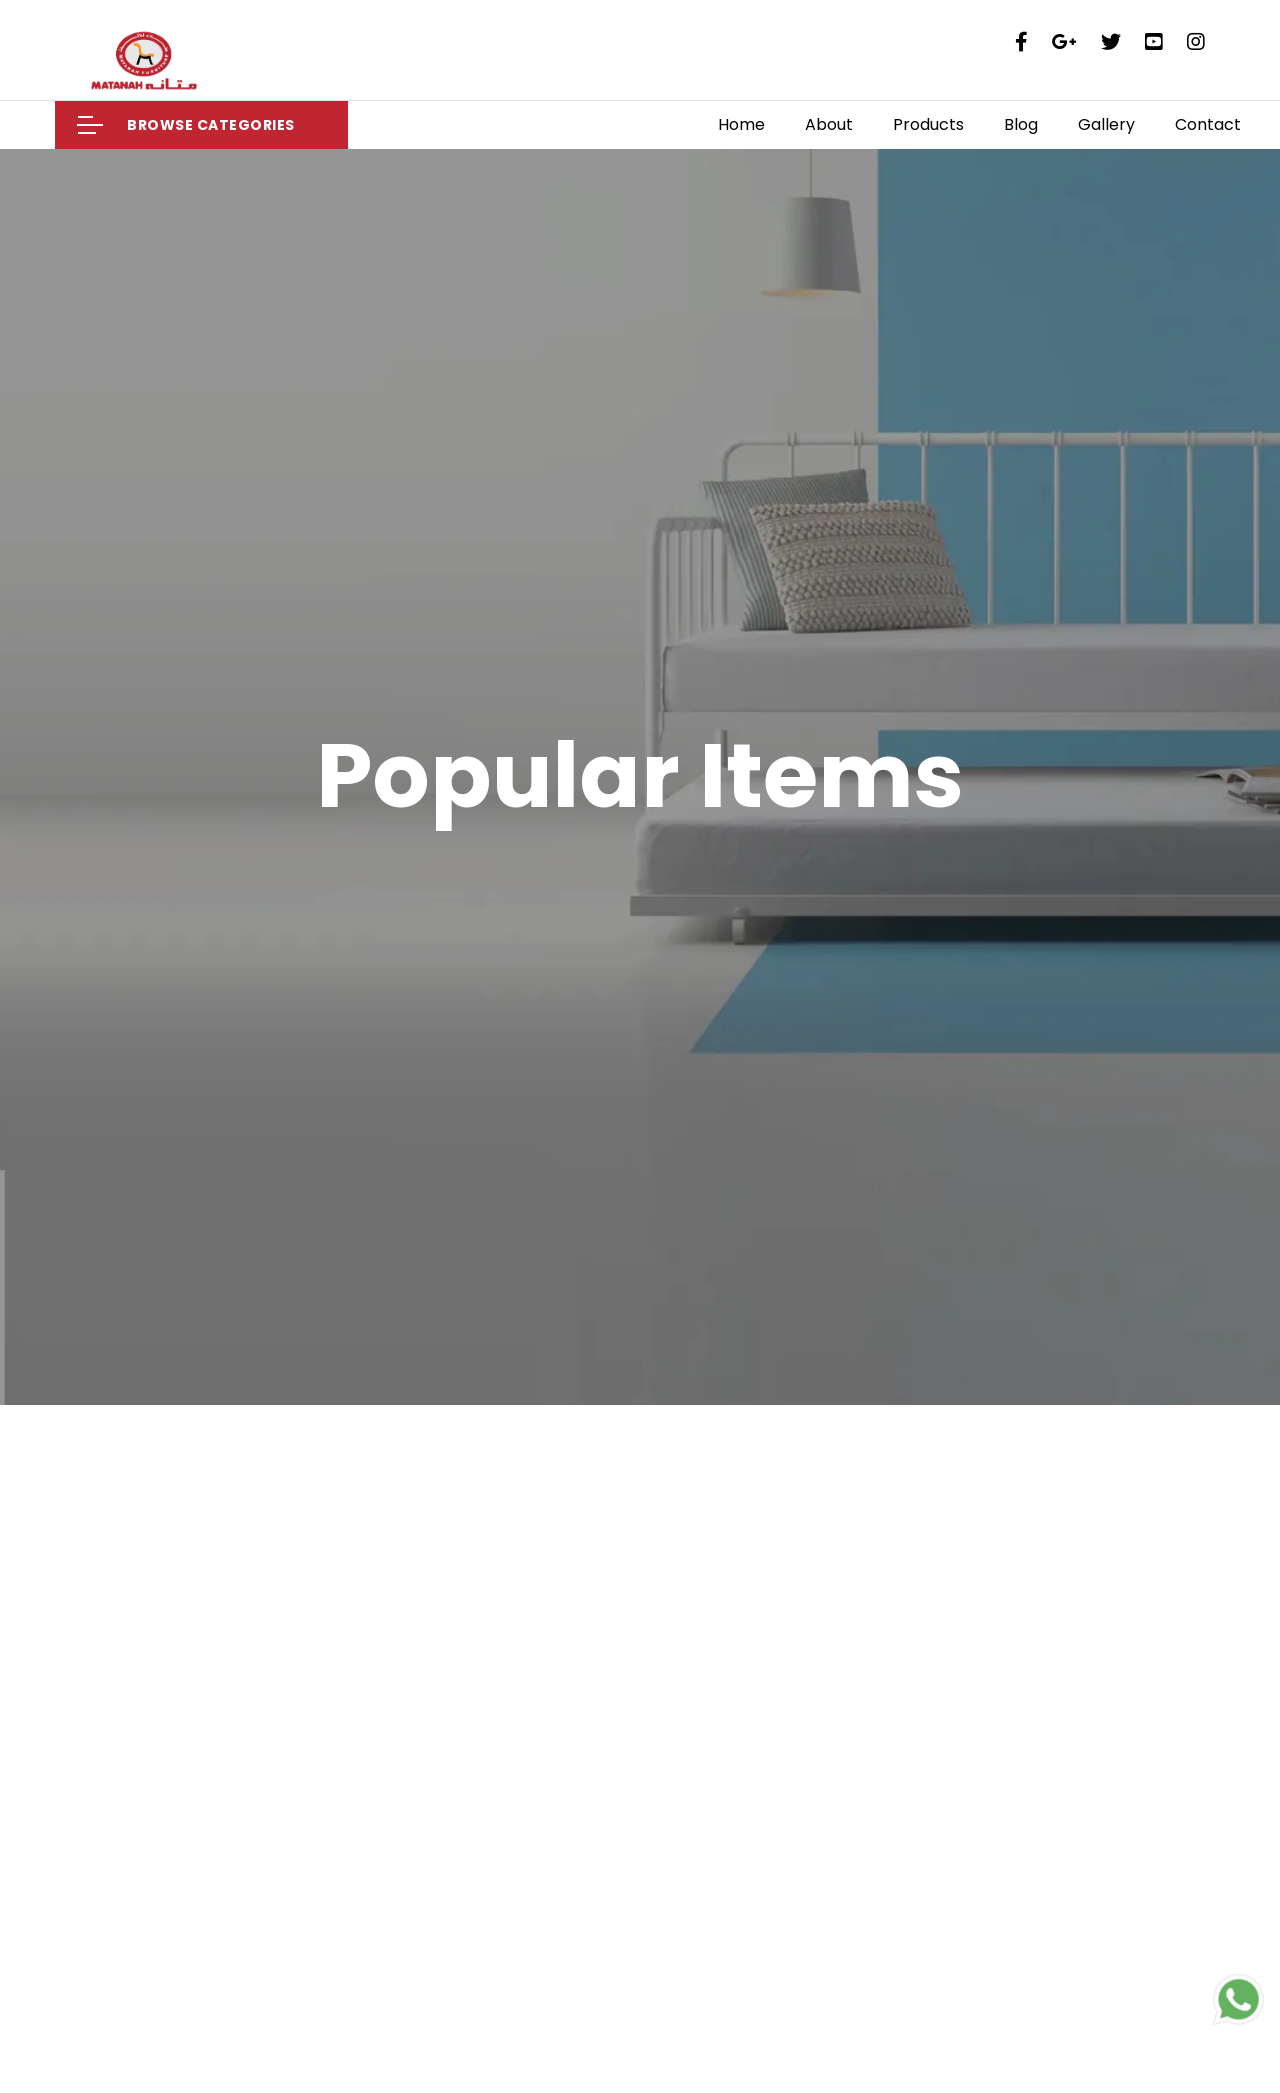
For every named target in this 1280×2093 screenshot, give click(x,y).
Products (928, 124)
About (829, 124)
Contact (1208, 124)
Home (741, 124)
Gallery (1106, 124)
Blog (1021, 124)
